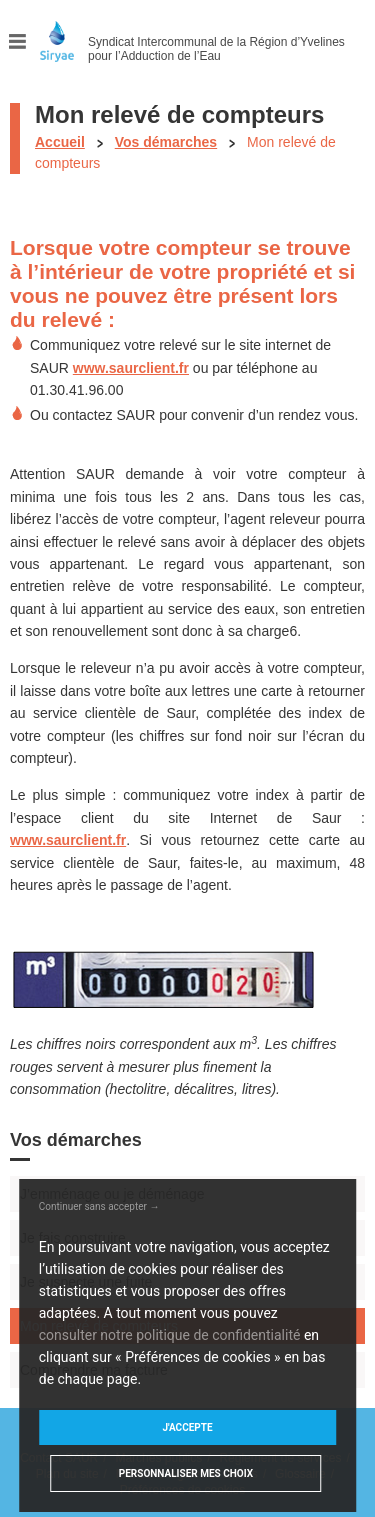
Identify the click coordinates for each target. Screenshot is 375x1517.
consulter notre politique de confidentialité (170, 1335)
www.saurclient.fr (131, 368)
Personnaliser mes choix (186, 1473)
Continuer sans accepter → (99, 1206)
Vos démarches (166, 142)
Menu (18, 41)
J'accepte (187, 1427)
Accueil (60, 142)
